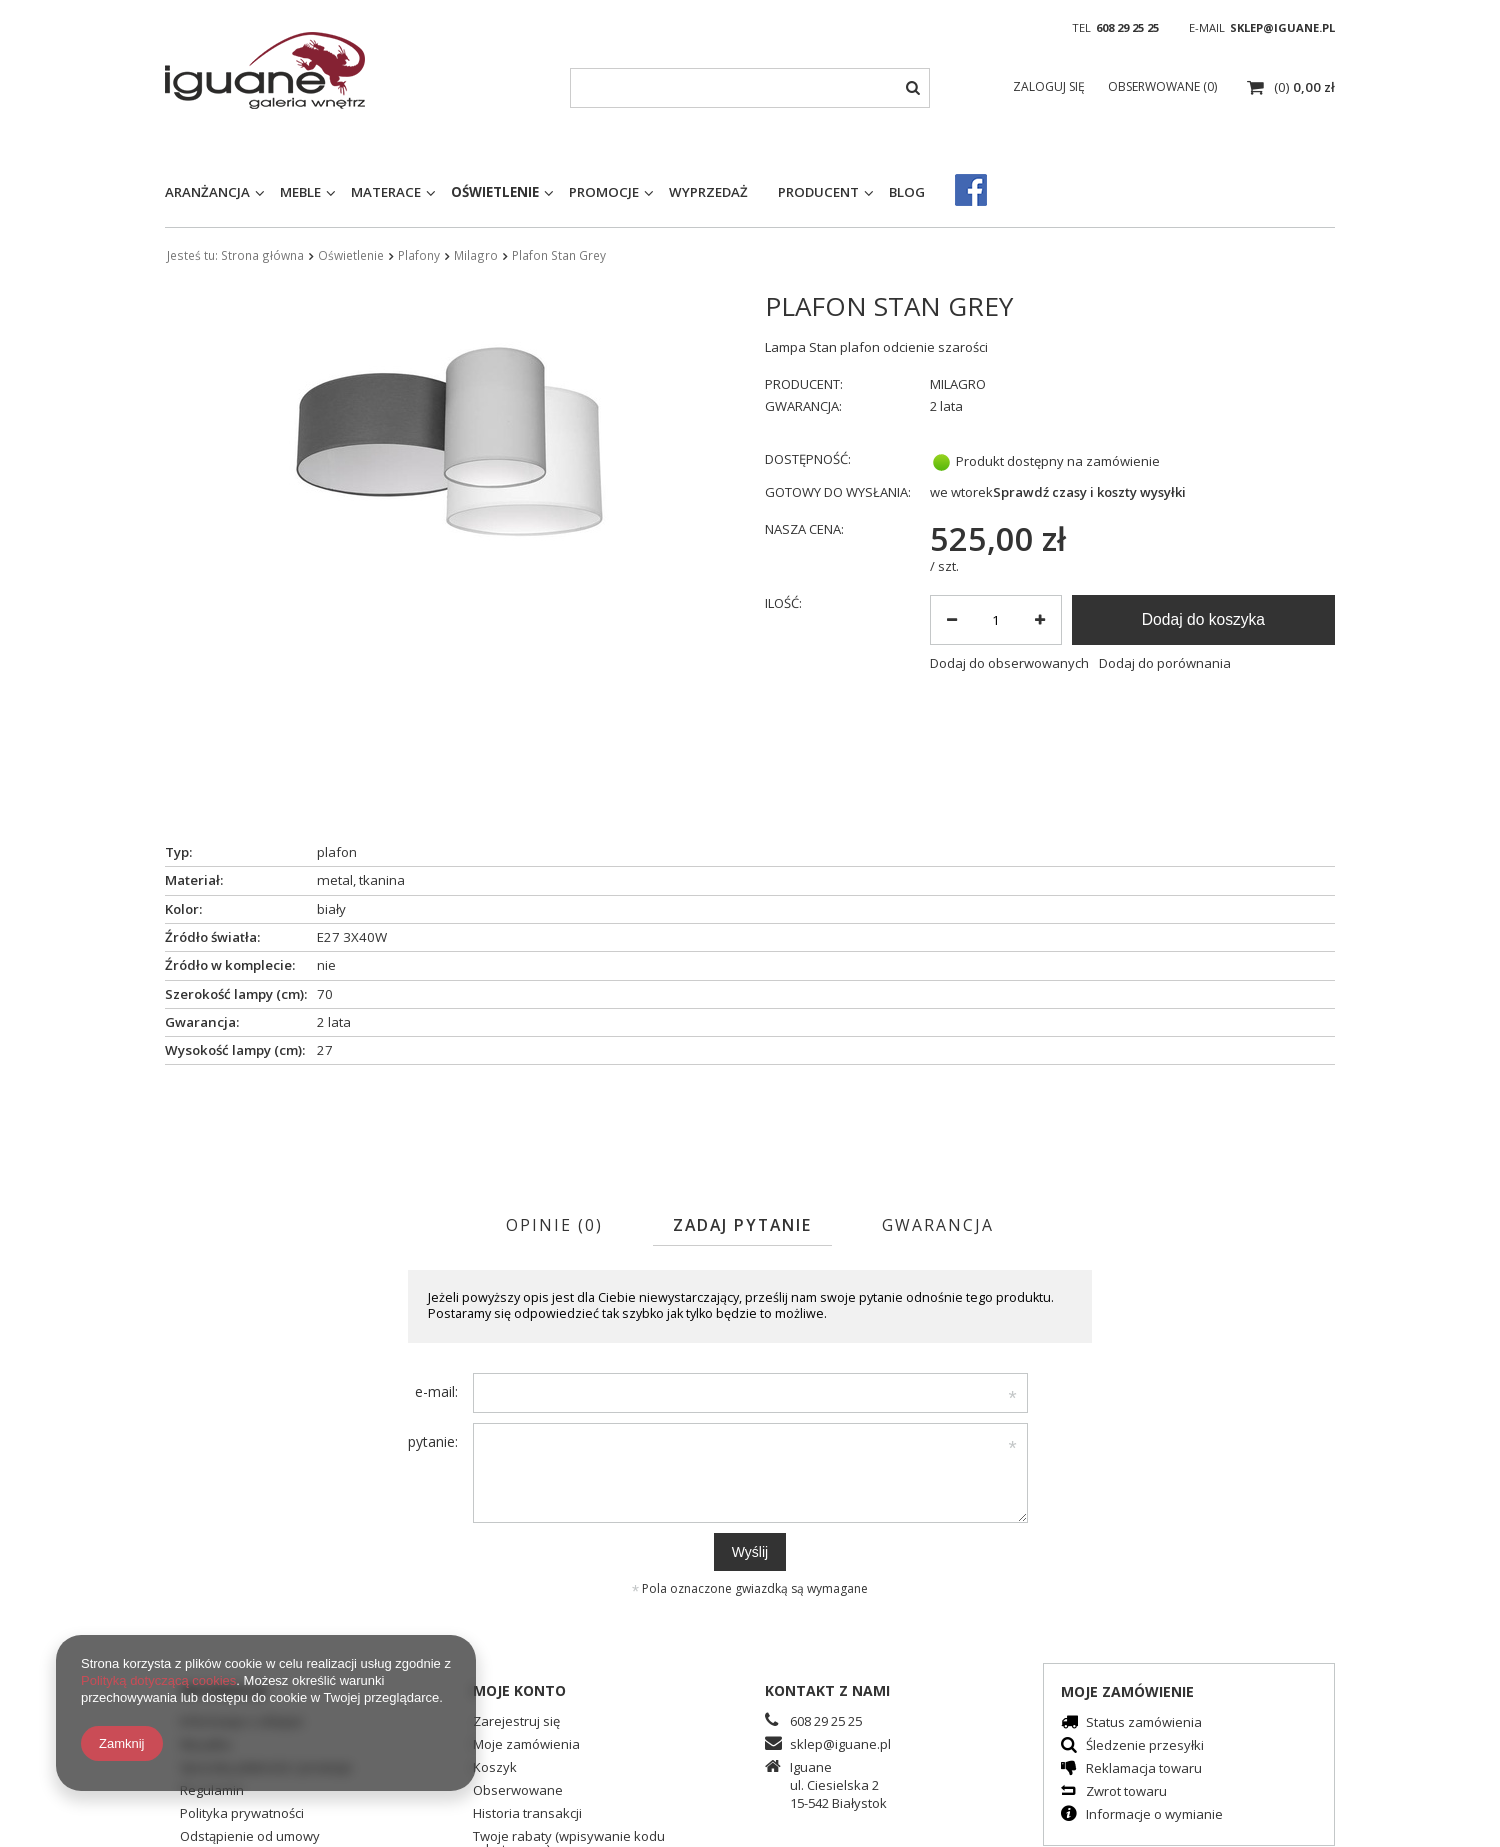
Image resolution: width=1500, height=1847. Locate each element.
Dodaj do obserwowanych (1009, 663)
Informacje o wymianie (1154, 1815)
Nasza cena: (804, 529)
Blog (907, 192)
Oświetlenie (495, 192)
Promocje (604, 192)
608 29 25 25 (1127, 27)
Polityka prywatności (242, 1814)
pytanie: (433, 1441)
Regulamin (212, 1791)
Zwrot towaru (1126, 1792)
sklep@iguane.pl (1282, 27)
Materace (386, 192)
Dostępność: (808, 459)
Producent (818, 192)
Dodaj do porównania (1165, 663)
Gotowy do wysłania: (838, 492)
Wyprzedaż (708, 192)
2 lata (946, 406)
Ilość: (783, 603)
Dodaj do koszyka (1203, 619)
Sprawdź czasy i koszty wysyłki (1089, 492)
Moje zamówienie (1127, 1691)
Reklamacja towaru (1144, 1769)
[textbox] (750, 88)
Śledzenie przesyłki (1145, 1746)
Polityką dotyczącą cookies (158, 1680)
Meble (300, 192)
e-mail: (436, 1391)
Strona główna (262, 255)
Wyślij (750, 1552)
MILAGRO (958, 384)
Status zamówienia (1144, 1723)
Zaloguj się (1050, 86)
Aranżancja (207, 192)
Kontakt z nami (827, 1690)
